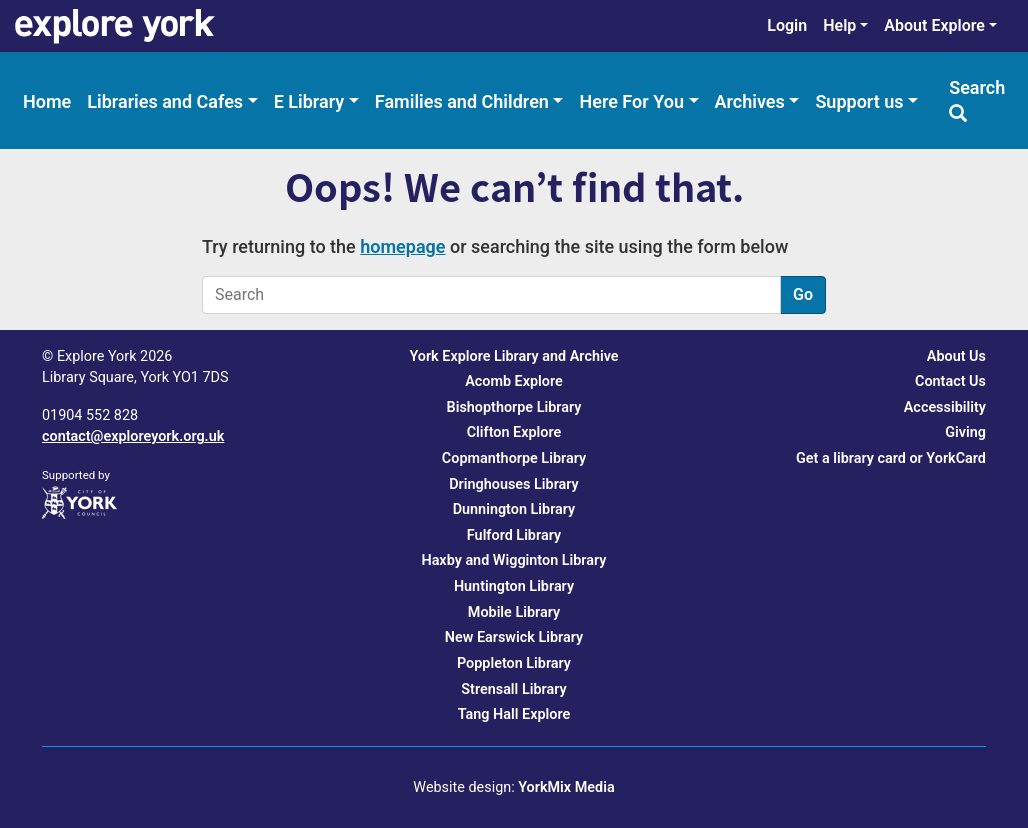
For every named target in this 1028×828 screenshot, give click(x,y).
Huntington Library (514, 586)
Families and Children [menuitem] (462, 101)
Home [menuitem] (47, 101)
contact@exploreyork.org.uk (133, 436)
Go (803, 294)
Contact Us (950, 381)
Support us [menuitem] (859, 101)
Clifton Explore (514, 432)
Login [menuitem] (787, 25)
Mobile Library (514, 612)
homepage (402, 246)
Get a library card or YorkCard (891, 458)
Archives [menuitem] (750, 101)
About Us (956, 356)
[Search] (491, 295)
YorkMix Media (566, 787)
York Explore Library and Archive (513, 356)
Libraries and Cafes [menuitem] (165, 101)
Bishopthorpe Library (514, 407)
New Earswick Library (514, 637)
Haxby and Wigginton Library (513, 560)
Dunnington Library (514, 509)
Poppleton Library (514, 663)
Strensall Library (513, 689)
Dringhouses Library (514, 484)
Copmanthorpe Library (514, 458)
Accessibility (945, 407)
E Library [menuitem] (309, 101)
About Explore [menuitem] (934, 25)
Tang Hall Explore (514, 714)
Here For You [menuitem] (631, 101)
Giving (965, 432)
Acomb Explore (514, 381)
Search (977, 99)
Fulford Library (514, 535)
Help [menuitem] (839, 25)
